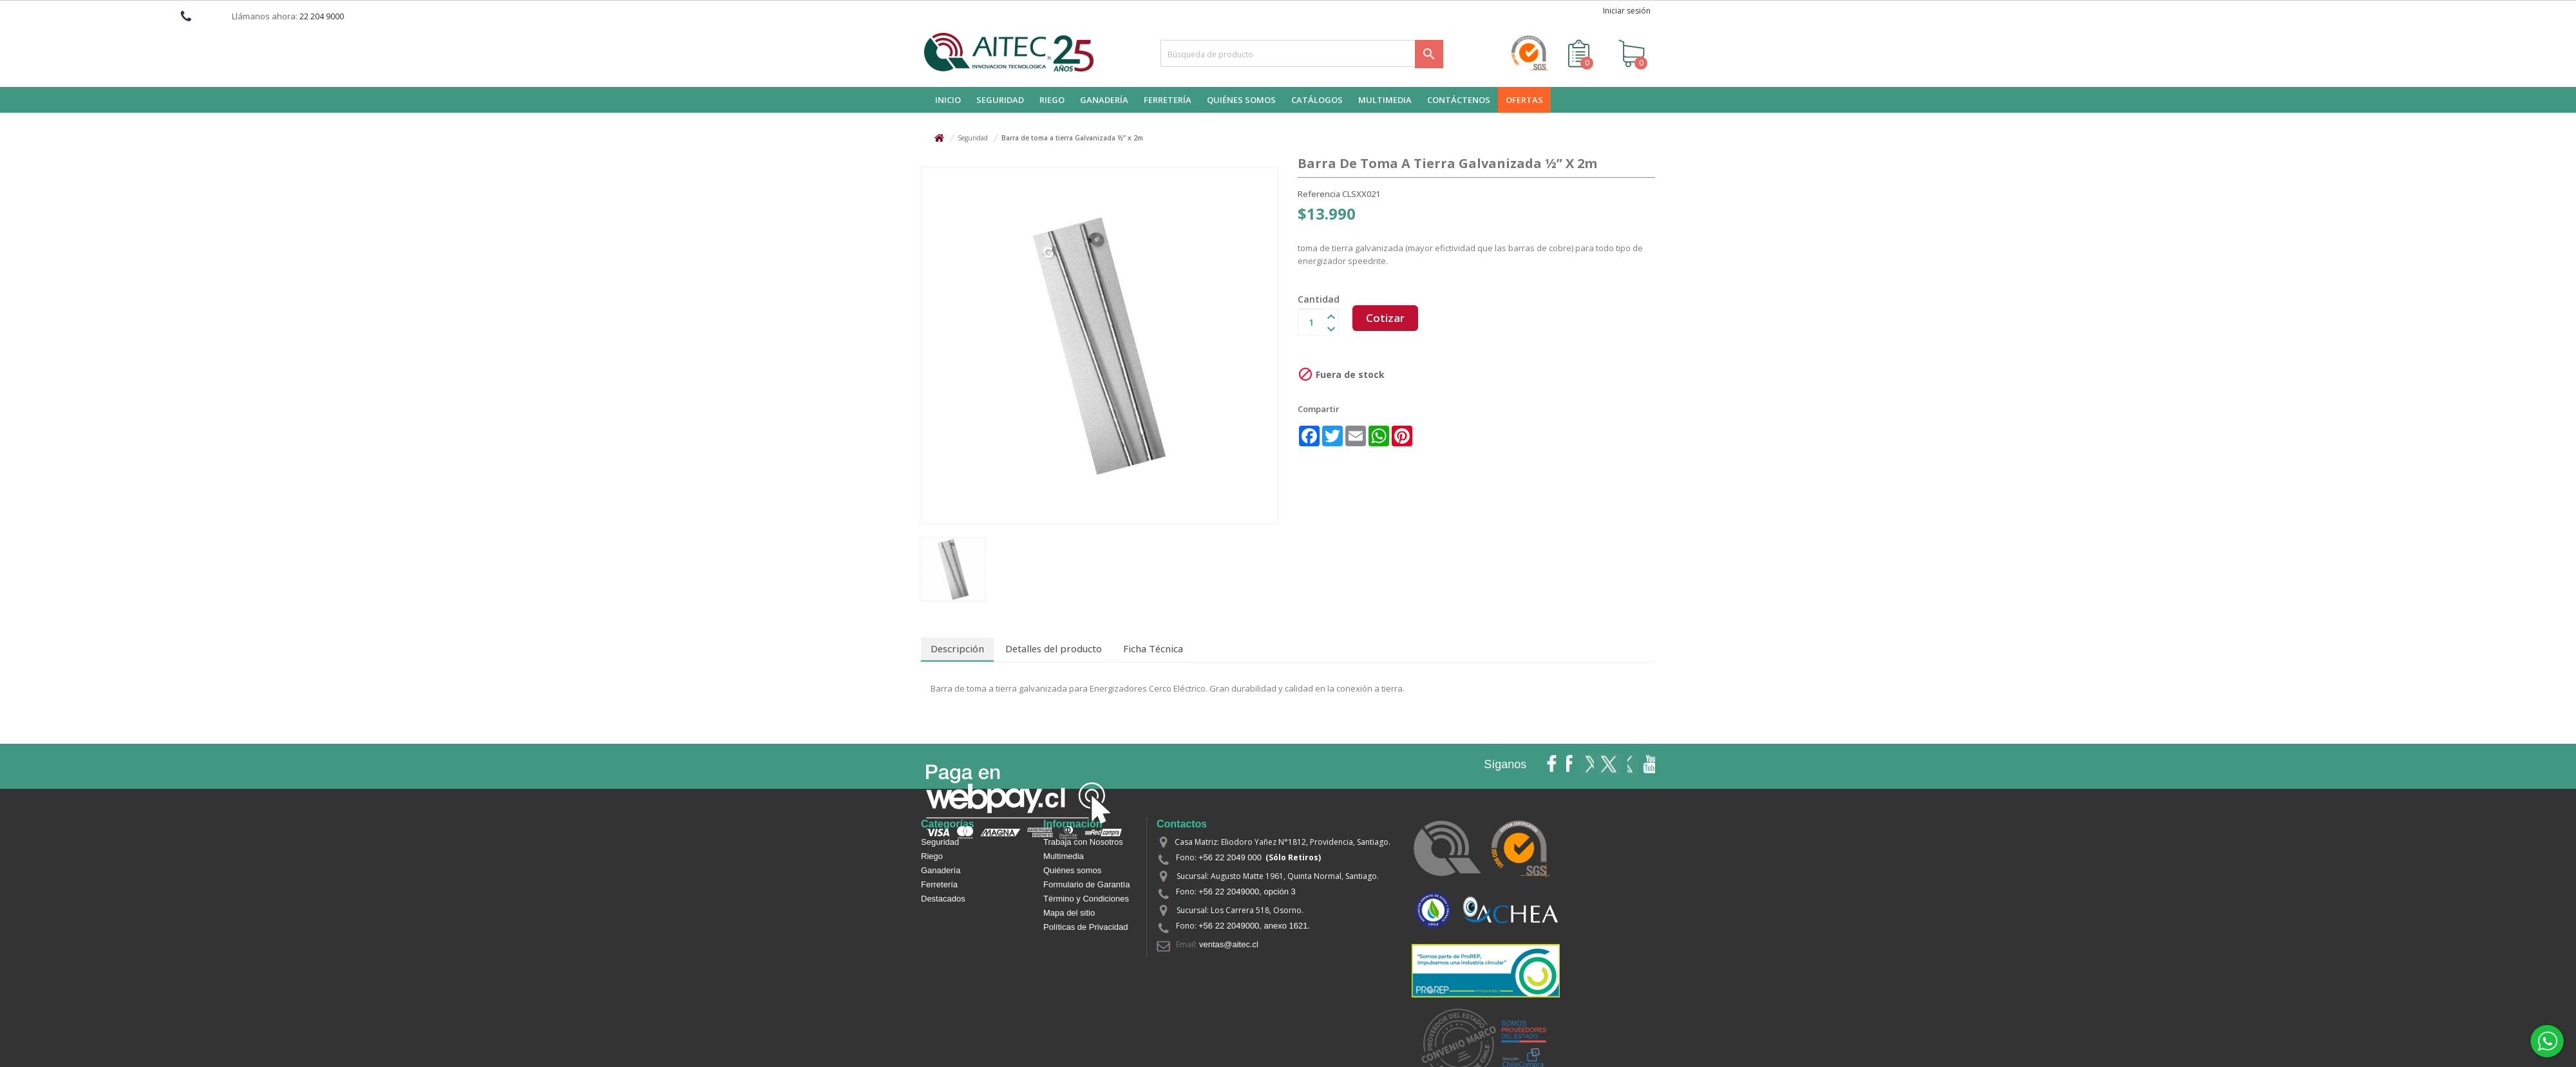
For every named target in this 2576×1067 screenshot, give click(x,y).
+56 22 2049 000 (1230, 856)
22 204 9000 (321, 16)
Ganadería (940, 869)
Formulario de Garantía (1086, 883)
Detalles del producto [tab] (1044, 648)
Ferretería (939, 883)
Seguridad (940, 840)
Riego (932, 855)
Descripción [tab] (954, 648)
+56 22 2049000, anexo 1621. (1254, 924)
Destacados (943, 897)
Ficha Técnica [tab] (1137, 648)
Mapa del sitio (1069, 911)
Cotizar (1388, 321)
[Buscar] (1301, 53)
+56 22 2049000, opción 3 (1247, 890)
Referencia (1319, 194)
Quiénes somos (1072, 869)
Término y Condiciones (1086, 897)
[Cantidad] (1311, 321)
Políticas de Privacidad (1085, 925)
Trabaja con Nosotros (1083, 840)
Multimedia (1063, 855)
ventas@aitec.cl (1228, 943)
